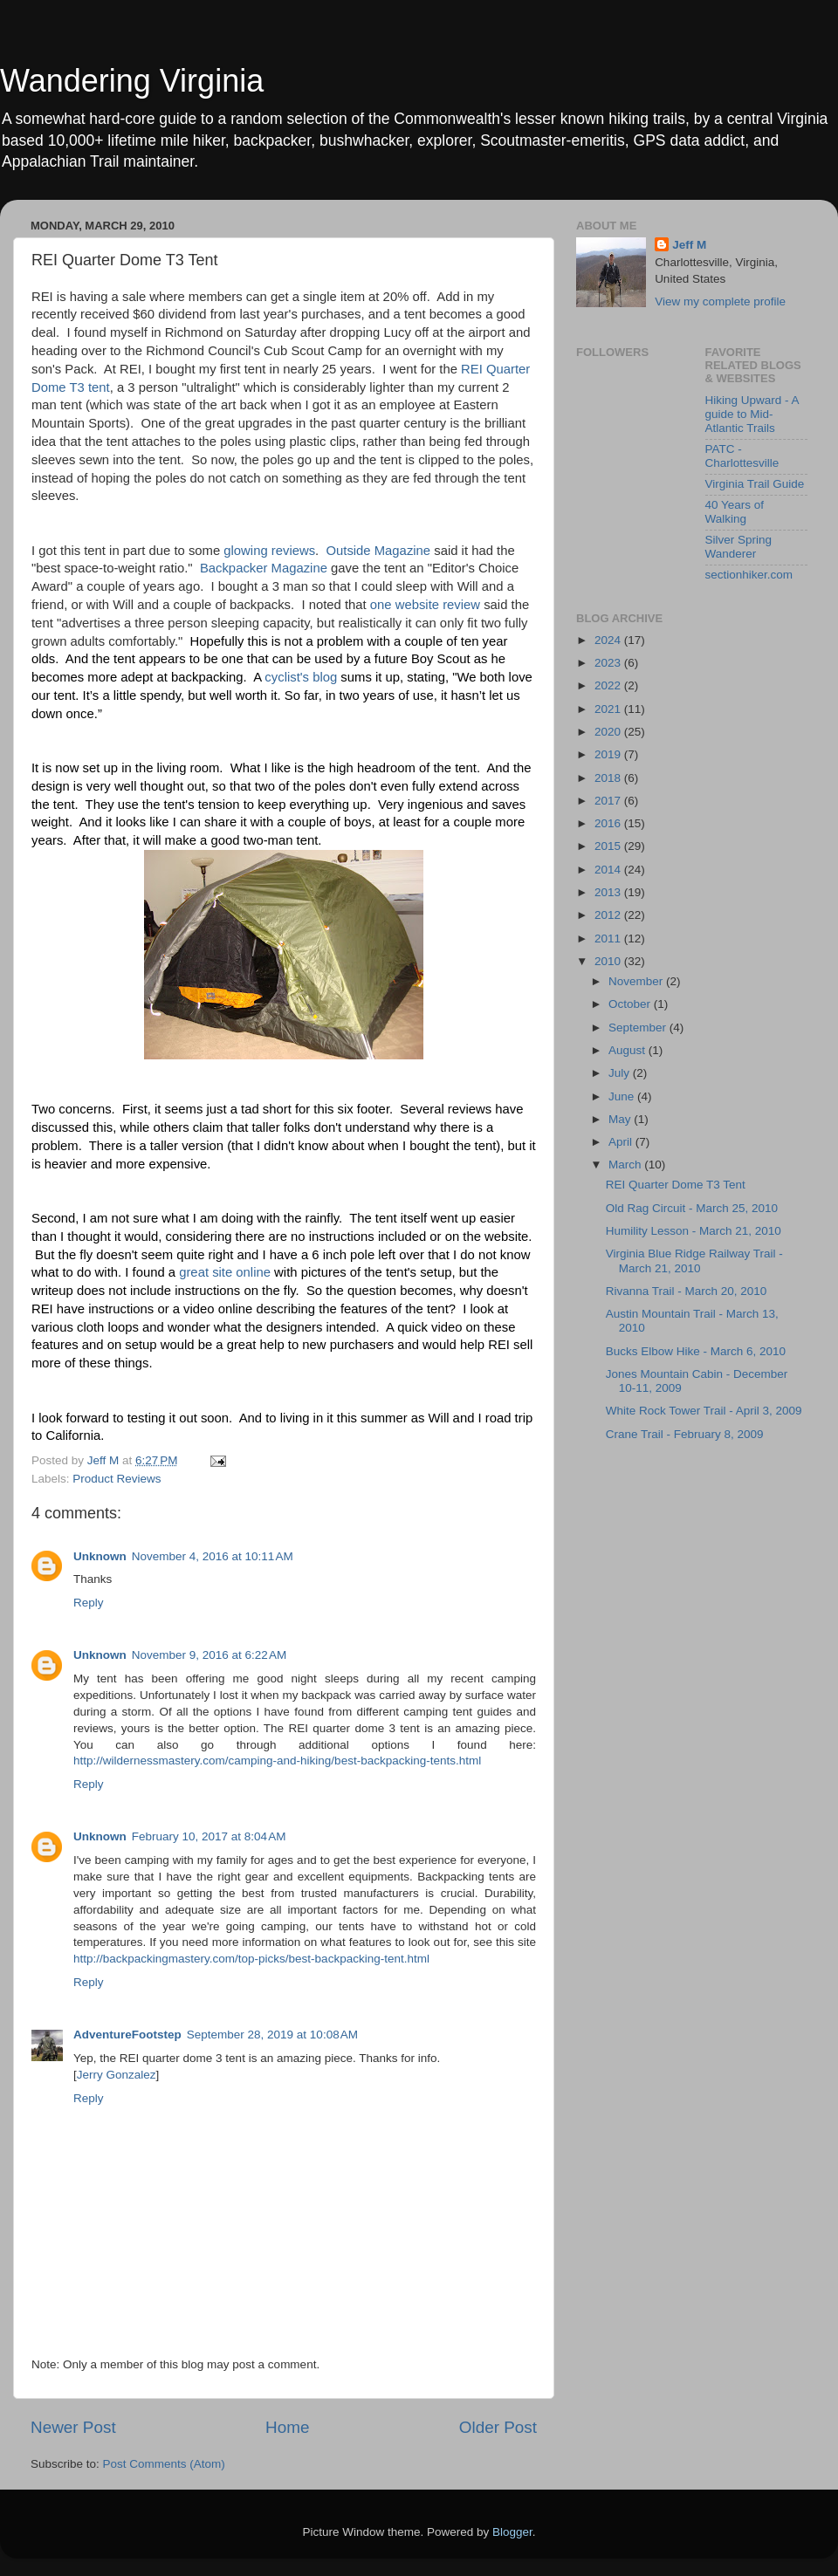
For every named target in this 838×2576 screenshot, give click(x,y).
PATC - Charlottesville (742, 455)
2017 (609, 800)
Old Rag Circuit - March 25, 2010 (692, 1208)
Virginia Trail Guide (755, 483)
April (621, 1141)
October (631, 1004)
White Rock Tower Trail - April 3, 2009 (704, 1410)
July (620, 1072)
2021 (609, 709)
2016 (609, 823)
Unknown (100, 1556)
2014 (609, 869)
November (637, 981)
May (621, 1119)
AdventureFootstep (127, 2034)
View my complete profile (720, 301)
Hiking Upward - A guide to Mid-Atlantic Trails (752, 414)
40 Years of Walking (735, 511)
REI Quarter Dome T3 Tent (675, 1184)
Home (287, 2427)
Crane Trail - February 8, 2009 (685, 1434)
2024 (609, 640)
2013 (609, 892)
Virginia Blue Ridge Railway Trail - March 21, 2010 (694, 1260)
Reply (88, 1602)
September (639, 1027)
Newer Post (73, 2427)
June (622, 1096)
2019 (609, 754)
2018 (609, 777)
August (628, 1050)
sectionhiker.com (749, 574)
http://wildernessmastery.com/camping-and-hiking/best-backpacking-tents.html (277, 1760)
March (626, 1164)
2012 (609, 914)
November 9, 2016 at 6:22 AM (209, 1654)
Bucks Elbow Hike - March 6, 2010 (696, 1351)
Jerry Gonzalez (116, 2074)
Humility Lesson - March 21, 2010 (693, 1230)
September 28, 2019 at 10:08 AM (272, 2034)
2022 (609, 685)
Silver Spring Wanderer (739, 546)
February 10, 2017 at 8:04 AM (209, 1836)
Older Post (498, 2427)
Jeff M (689, 244)
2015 (609, 846)
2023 (609, 662)
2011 (609, 938)
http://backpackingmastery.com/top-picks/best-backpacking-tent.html (251, 1958)
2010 (609, 961)
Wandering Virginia (132, 81)
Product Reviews (116, 1478)
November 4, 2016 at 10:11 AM (212, 1556)
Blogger (512, 2531)
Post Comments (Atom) (164, 2463)
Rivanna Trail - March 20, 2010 (686, 1291)
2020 (609, 731)
